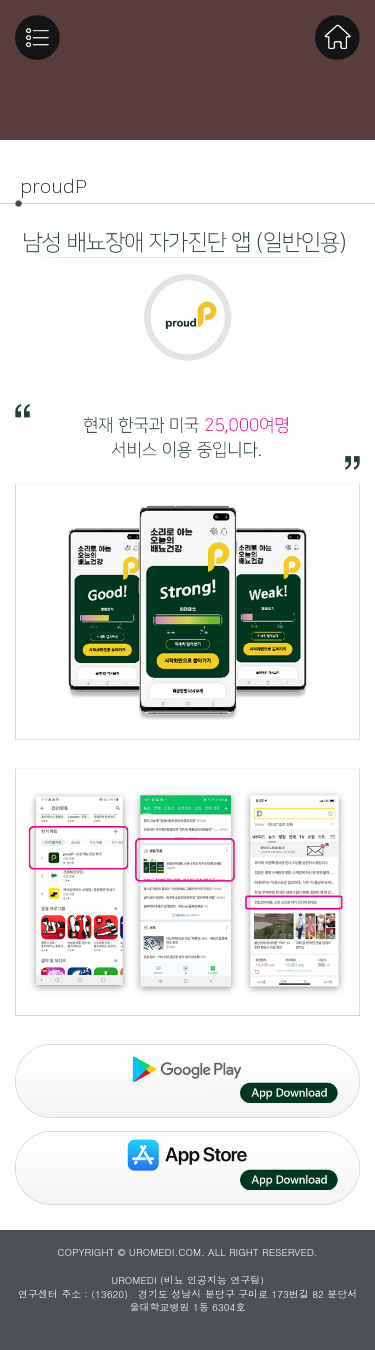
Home (337, 37)
